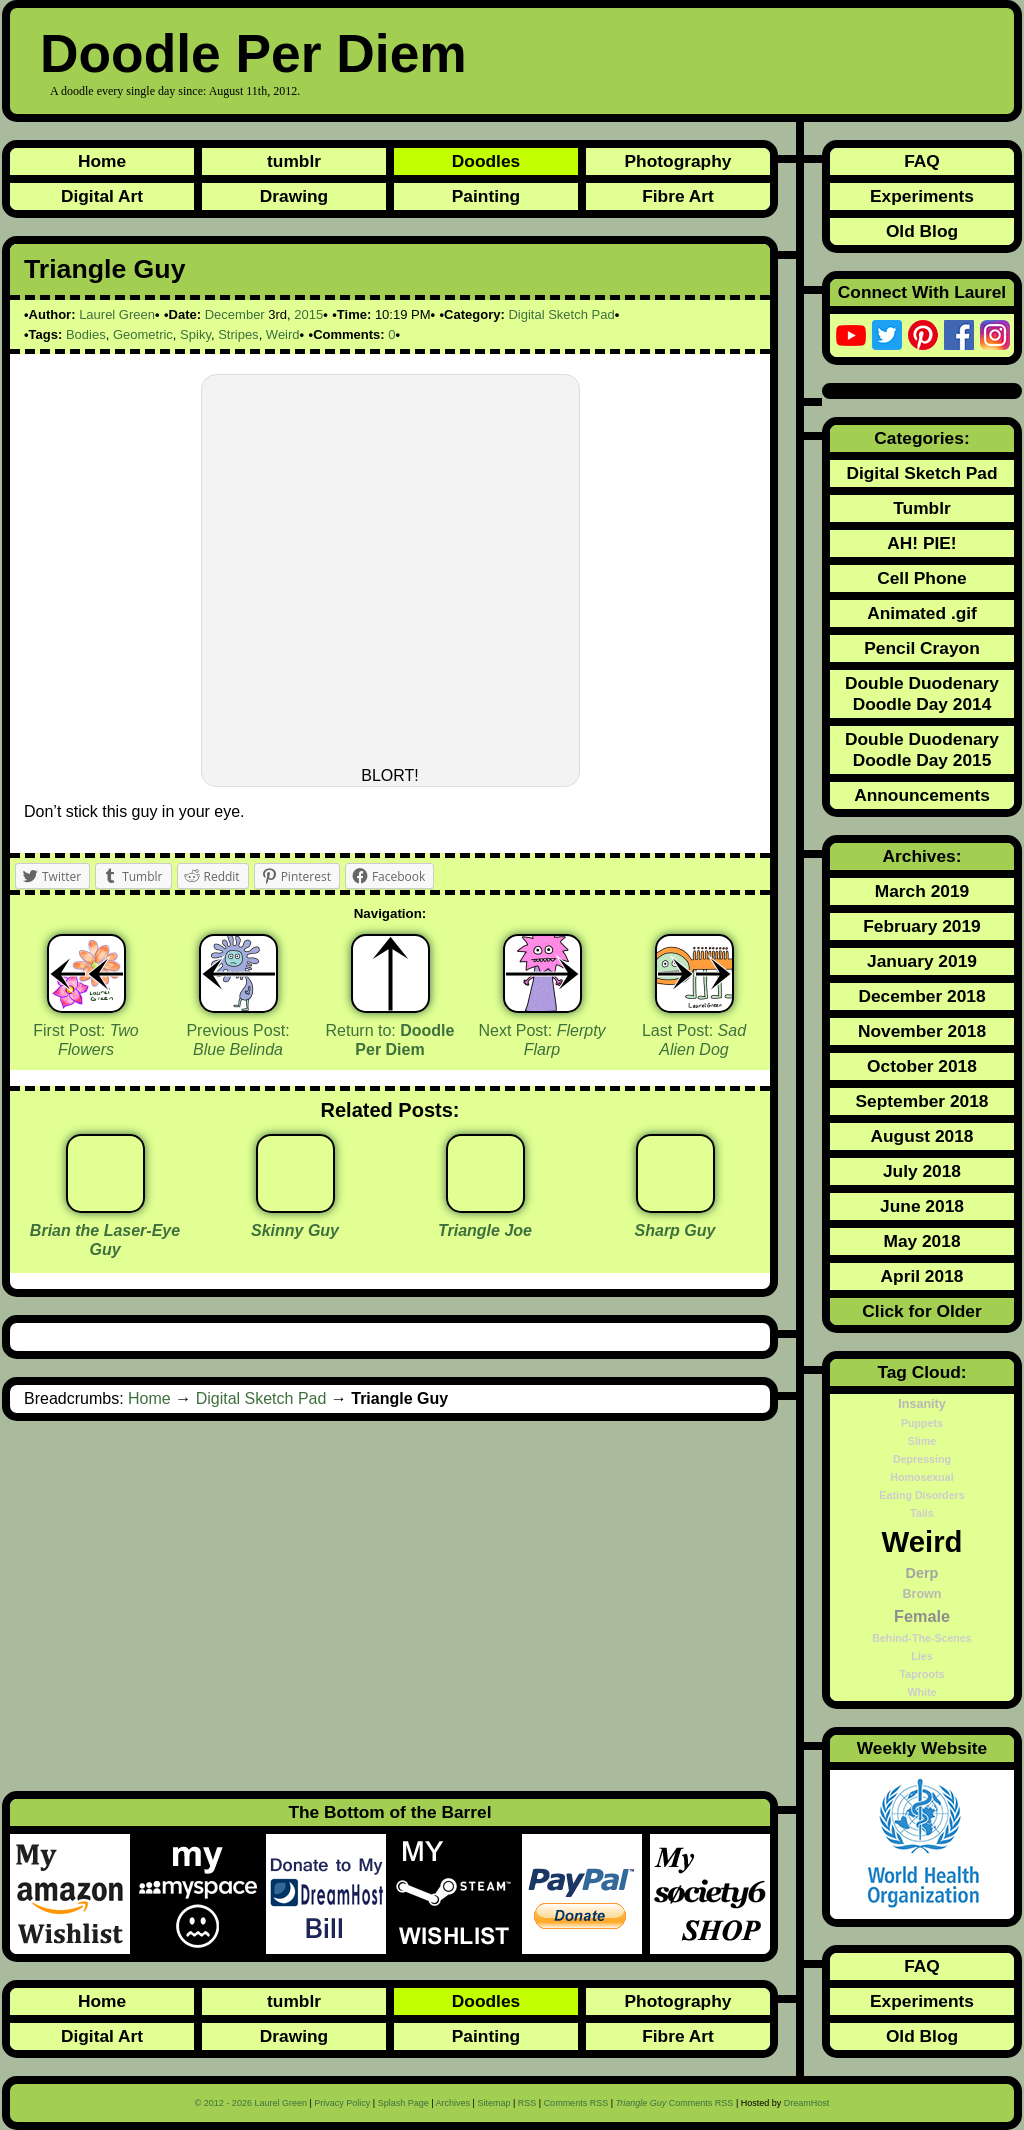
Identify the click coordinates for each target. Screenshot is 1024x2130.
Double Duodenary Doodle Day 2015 (922, 749)
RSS (527, 2103)
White (921, 1692)
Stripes (238, 334)
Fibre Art (678, 196)
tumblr (294, 161)
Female (922, 1616)
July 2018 (922, 1171)
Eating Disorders (921, 1495)
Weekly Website (922, 1748)
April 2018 (922, 1276)
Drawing (294, 196)
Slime (922, 1441)
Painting (486, 196)
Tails (922, 1513)
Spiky (195, 334)
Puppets (922, 1423)
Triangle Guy (104, 269)
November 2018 (922, 1031)
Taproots (922, 1674)
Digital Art (102, 196)
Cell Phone (922, 578)
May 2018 (921, 1241)
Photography (678, 161)
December (235, 314)
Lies (921, 1656)
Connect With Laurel (922, 292)
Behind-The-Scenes (921, 1638)
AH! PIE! (921, 543)
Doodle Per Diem (253, 53)
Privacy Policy (342, 2103)
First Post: (86, 1040)
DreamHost (807, 2103)
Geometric (143, 334)
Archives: (922, 856)
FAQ (922, 161)
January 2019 (922, 961)
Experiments (922, 196)
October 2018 (922, 1066)
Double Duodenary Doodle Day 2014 (922, 693)
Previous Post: (237, 1040)
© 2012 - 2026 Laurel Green (251, 2103)
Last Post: (694, 1040)
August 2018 (921, 1136)
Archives (453, 2103)
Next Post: (541, 1040)
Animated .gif (922, 613)
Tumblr (921, 508)
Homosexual (921, 1477)
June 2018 (922, 1206)
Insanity (921, 1404)
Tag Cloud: (921, 1372)
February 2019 (922, 926)
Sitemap (493, 2103)
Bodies (86, 334)
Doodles (486, 161)
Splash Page (403, 2103)
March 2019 (922, 891)
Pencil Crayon (922, 648)
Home (102, 161)
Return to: (390, 1040)
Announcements (922, 795)
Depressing (922, 1459)
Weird (283, 334)
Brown (922, 1594)
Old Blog (922, 231)
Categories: (921, 438)
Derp (922, 1573)
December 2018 (921, 996)
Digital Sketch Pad (561, 314)
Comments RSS (576, 2103)
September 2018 (922, 1101)
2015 (308, 314)
